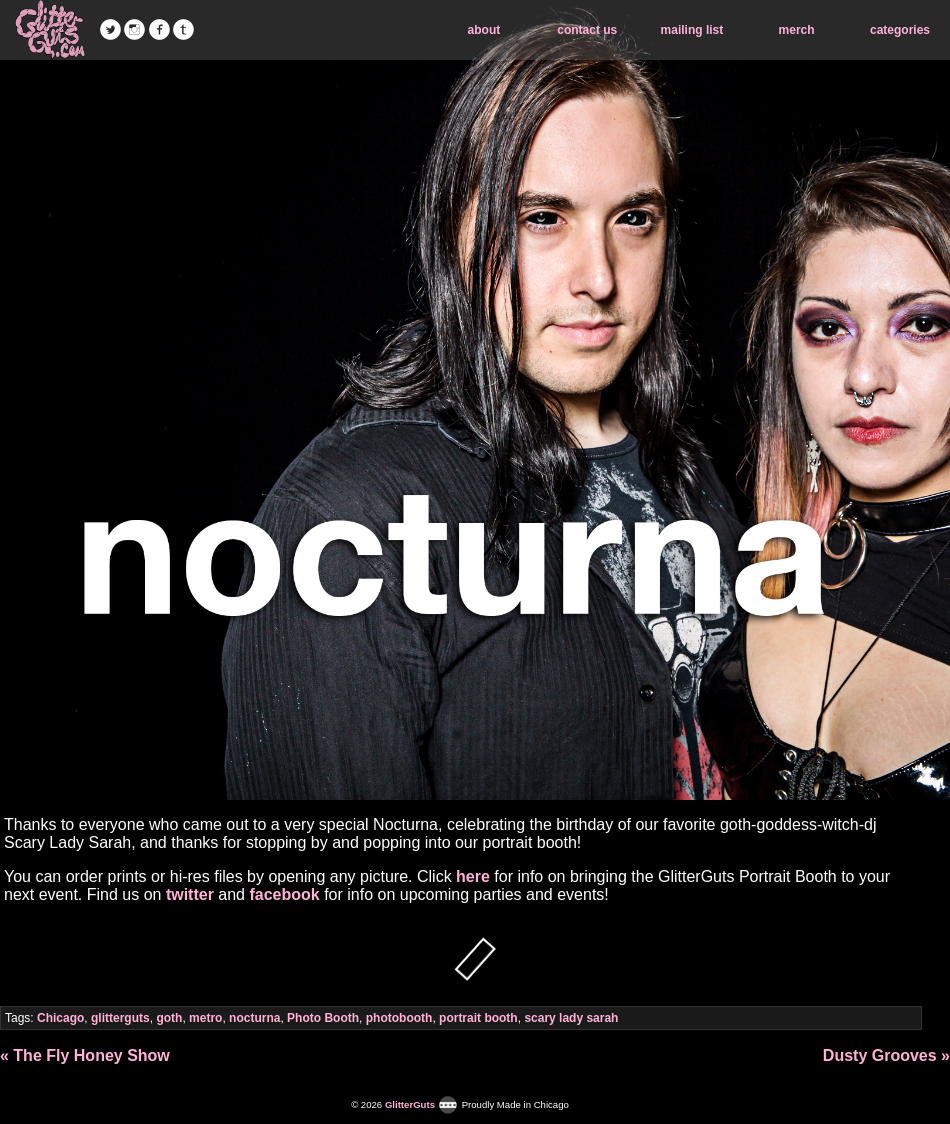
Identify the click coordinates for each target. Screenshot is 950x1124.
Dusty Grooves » (886, 1055)
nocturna (254, 1018)
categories (900, 30)
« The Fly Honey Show (85, 1055)
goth (169, 1018)
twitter (190, 894)
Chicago (60, 1018)
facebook (284, 894)
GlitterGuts (50, 30)
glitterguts (120, 1018)
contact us (587, 30)
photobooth (399, 1018)
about (484, 30)
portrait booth (478, 1018)
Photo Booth (323, 1018)
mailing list (692, 30)
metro (205, 1018)
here (473, 876)
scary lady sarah (571, 1018)
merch (797, 30)
